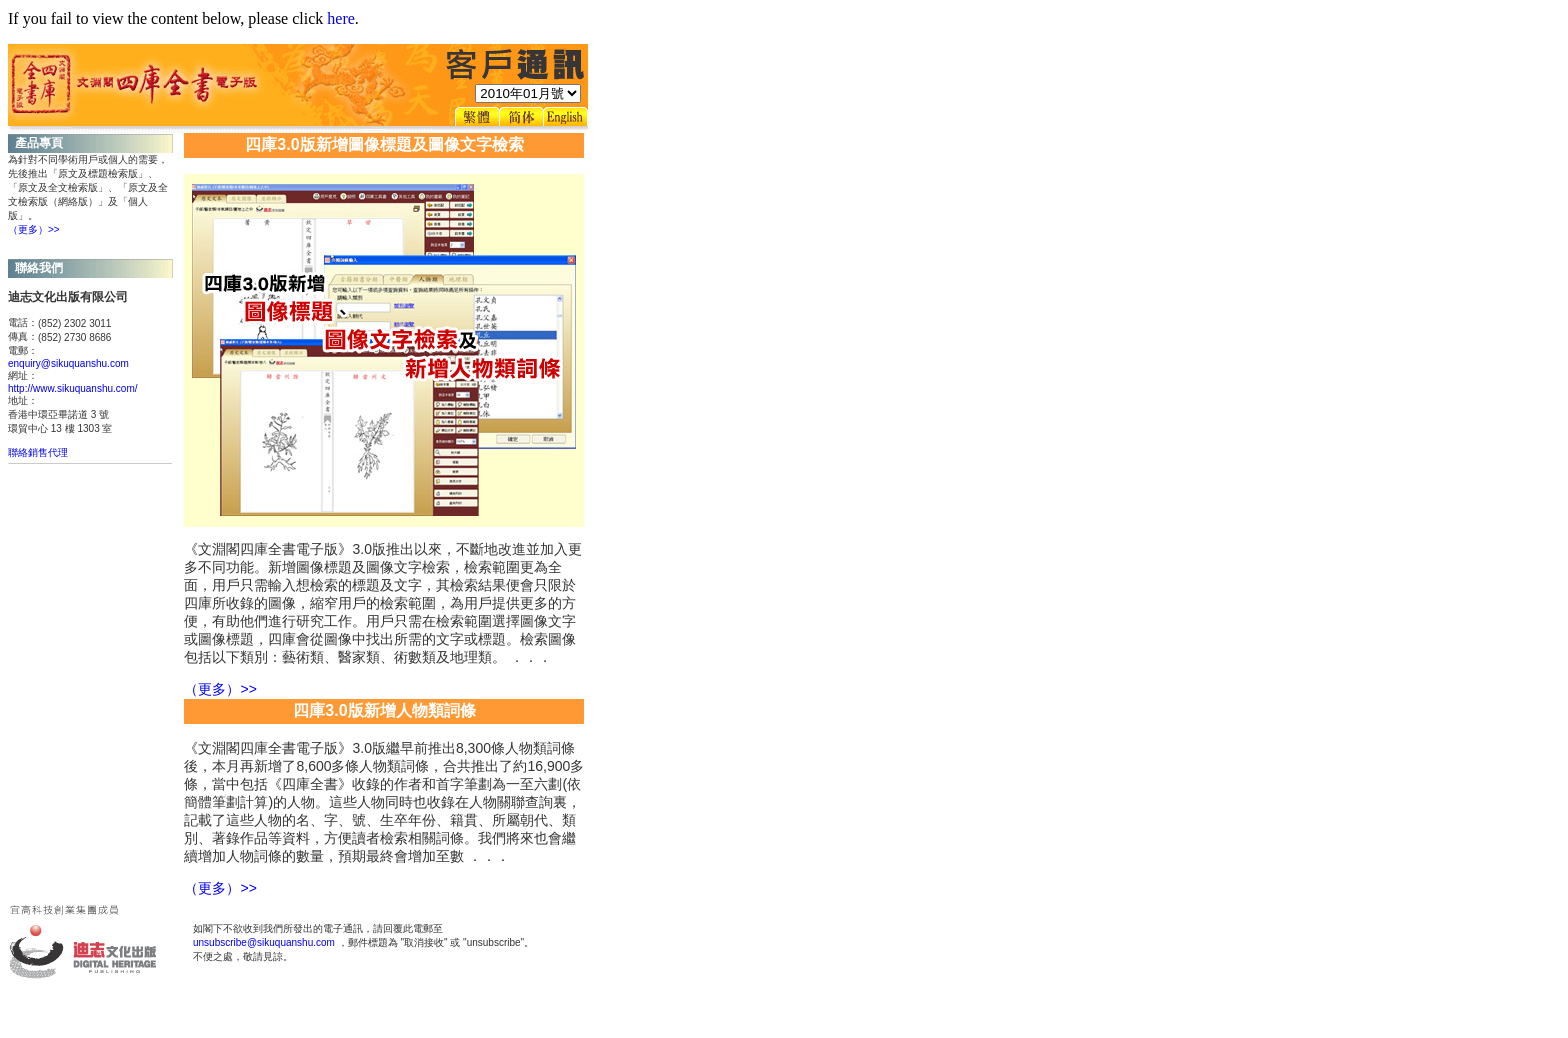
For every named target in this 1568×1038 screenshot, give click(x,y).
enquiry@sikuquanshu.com (68, 363)
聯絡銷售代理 (38, 452)
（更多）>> (34, 229)
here (341, 18)
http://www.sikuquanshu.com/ (73, 388)
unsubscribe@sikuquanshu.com (264, 942)
